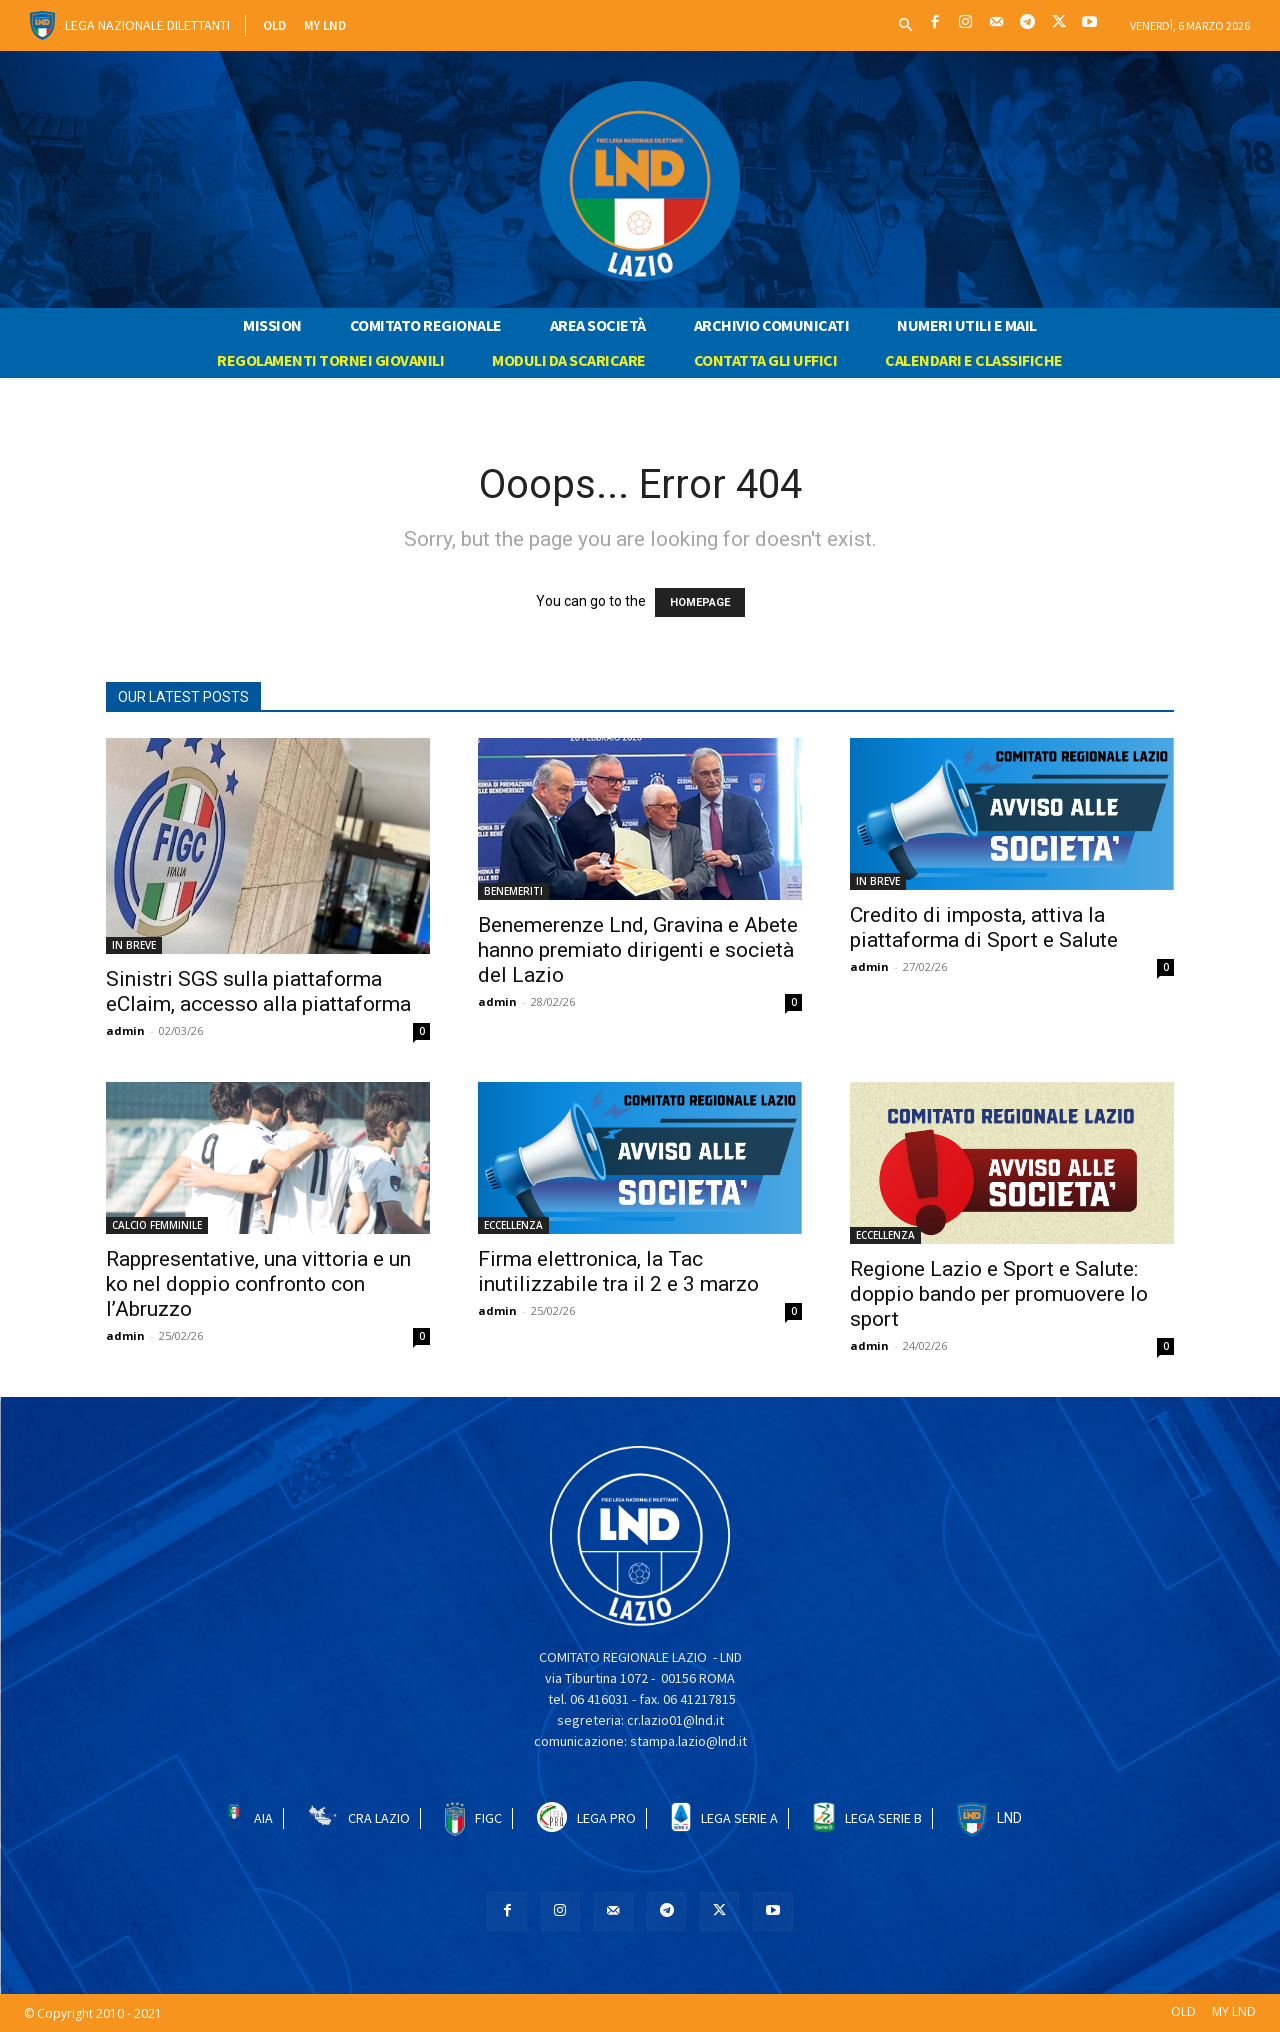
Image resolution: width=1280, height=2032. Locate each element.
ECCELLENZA (513, 1225)
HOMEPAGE (700, 602)
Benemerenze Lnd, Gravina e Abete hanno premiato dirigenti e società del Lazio (638, 950)
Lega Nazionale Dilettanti (147, 25)
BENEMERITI (513, 891)
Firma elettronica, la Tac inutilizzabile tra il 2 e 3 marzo (618, 1271)
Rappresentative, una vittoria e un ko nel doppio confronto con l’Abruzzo (258, 1284)
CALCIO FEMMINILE (157, 1225)
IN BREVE (134, 945)
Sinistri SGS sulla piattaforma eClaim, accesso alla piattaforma (258, 991)
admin (125, 1030)
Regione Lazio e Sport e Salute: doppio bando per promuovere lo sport (999, 1294)
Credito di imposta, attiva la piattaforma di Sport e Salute (984, 927)
